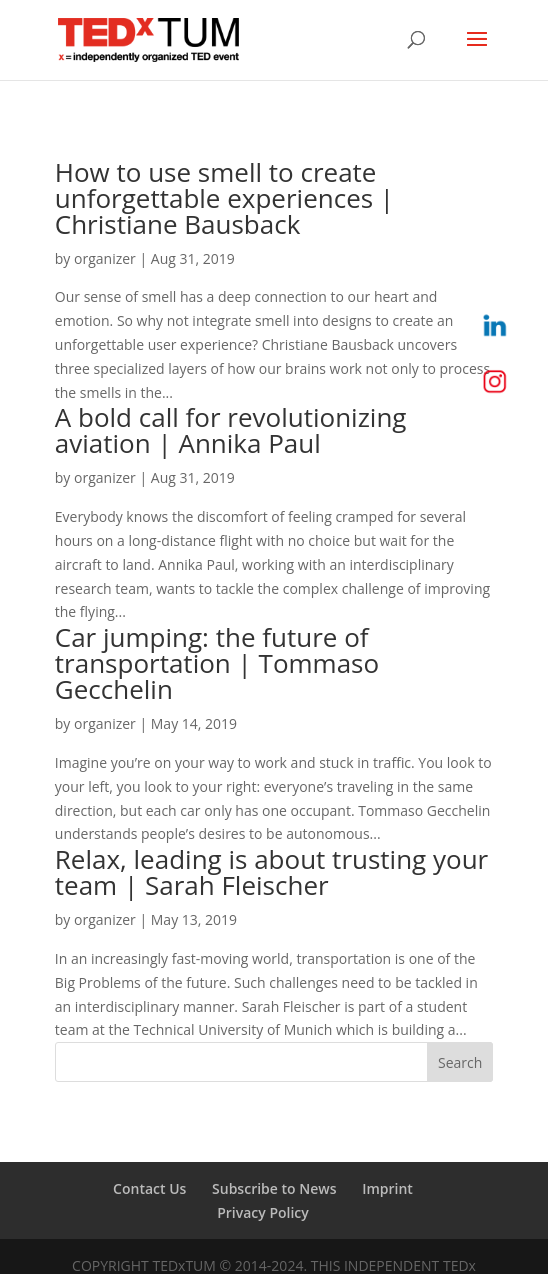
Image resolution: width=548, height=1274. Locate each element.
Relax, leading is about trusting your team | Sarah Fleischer (271, 872)
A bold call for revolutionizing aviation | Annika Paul (231, 430)
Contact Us (149, 1188)
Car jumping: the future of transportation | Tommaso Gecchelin (217, 663)
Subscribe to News (274, 1188)
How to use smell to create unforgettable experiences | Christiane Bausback (224, 198)
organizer (105, 258)
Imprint (387, 1188)
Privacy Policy (263, 1212)
